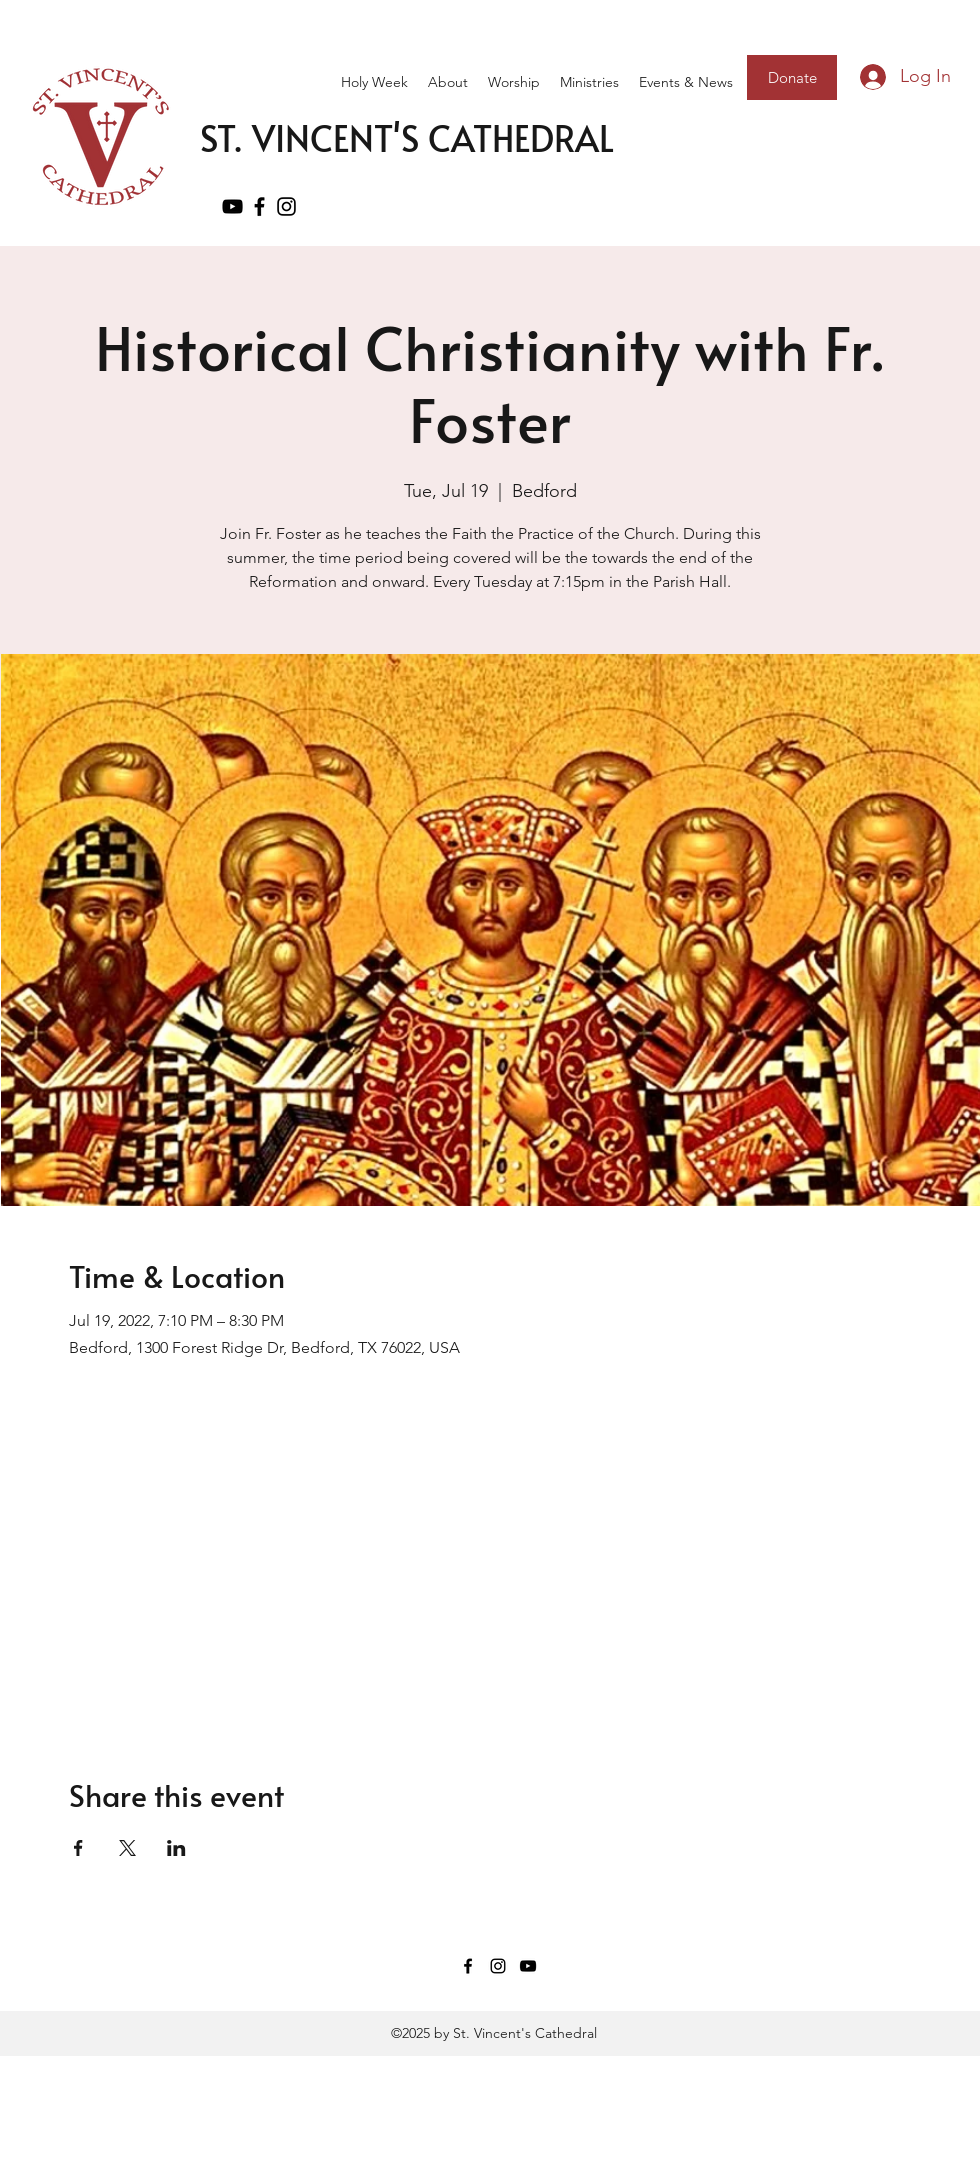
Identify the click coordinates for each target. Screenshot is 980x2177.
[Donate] (792, 77)
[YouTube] (232, 206)
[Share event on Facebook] (78, 1848)
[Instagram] (498, 1966)
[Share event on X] (127, 1848)
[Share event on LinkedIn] (176, 1848)
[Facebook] (259, 206)
